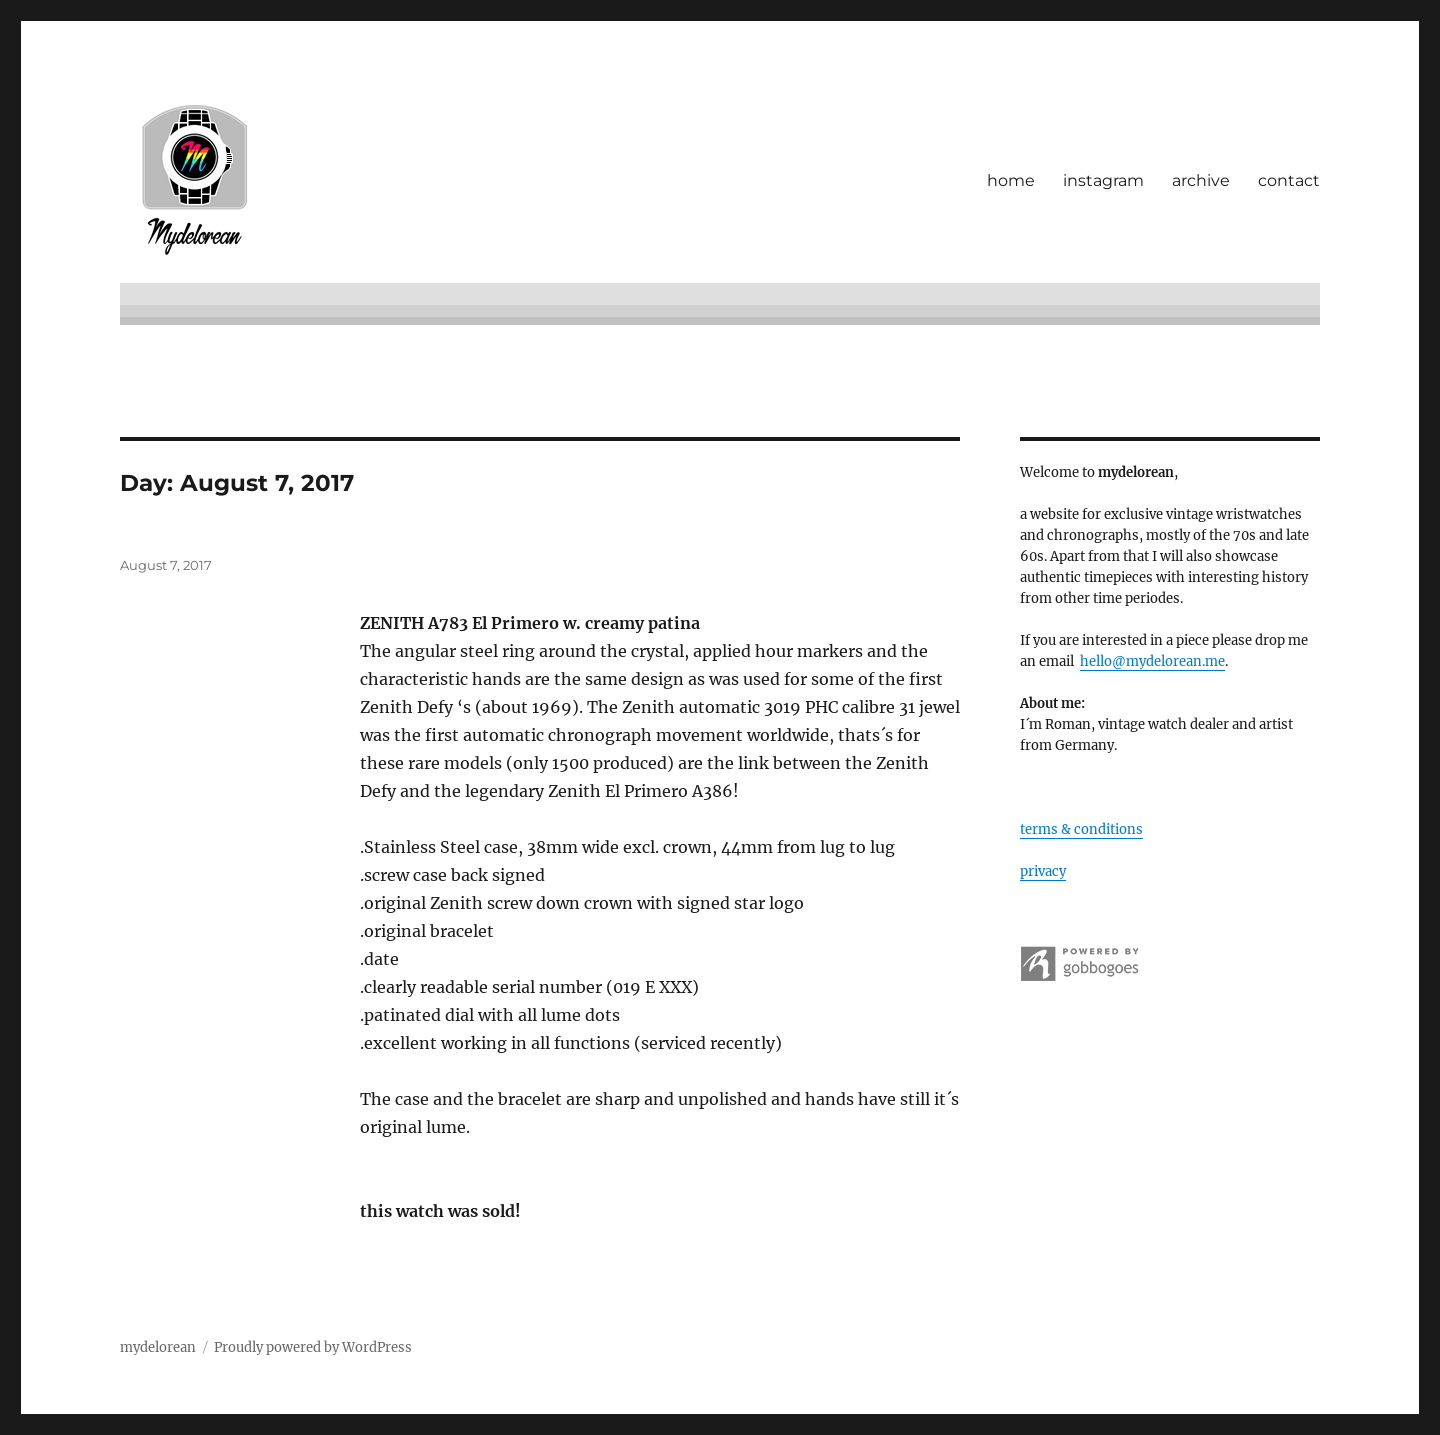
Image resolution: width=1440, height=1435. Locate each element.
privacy (1043, 871)
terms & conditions (1081, 829)
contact (1289, 180)
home (1011, 180)
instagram (1103, 180)
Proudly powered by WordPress (313, 1347)
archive (1201, 180)
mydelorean (158, 1347)
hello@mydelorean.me (1152, 661)
